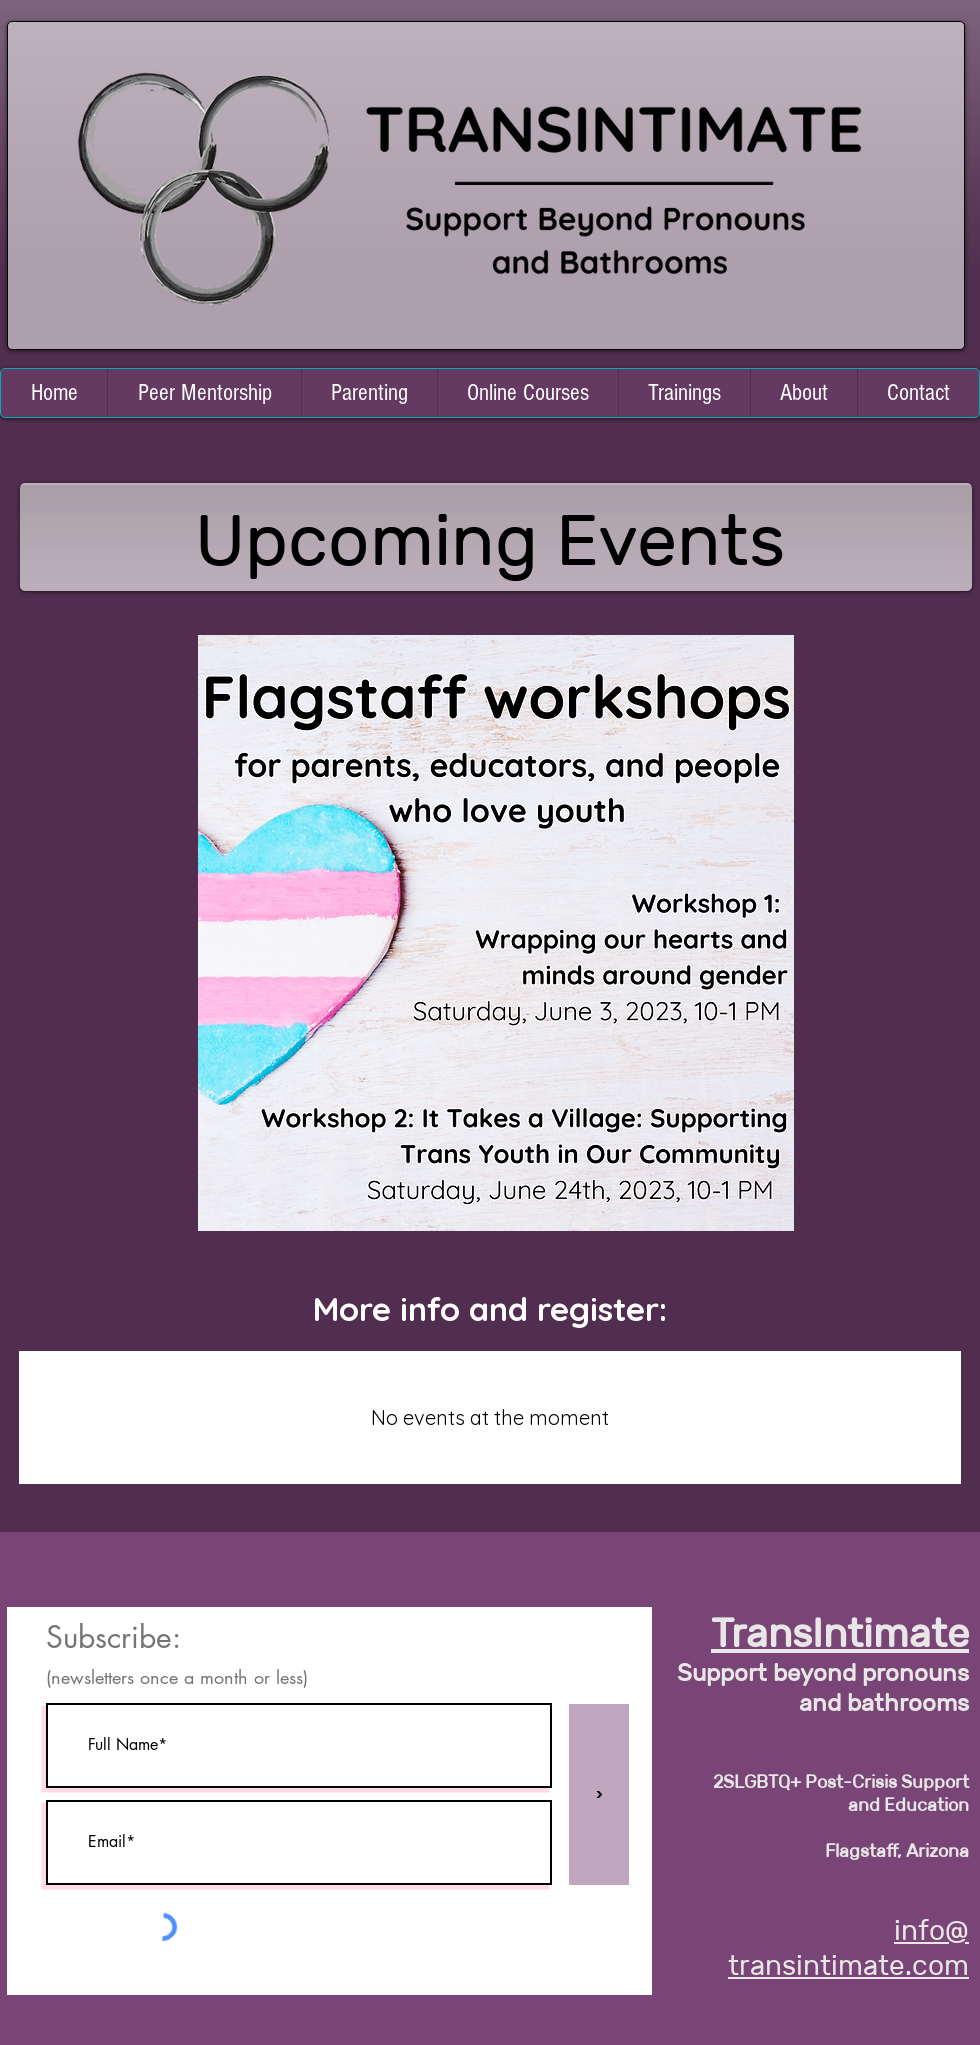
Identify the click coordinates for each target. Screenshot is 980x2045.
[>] (599, 1794)
